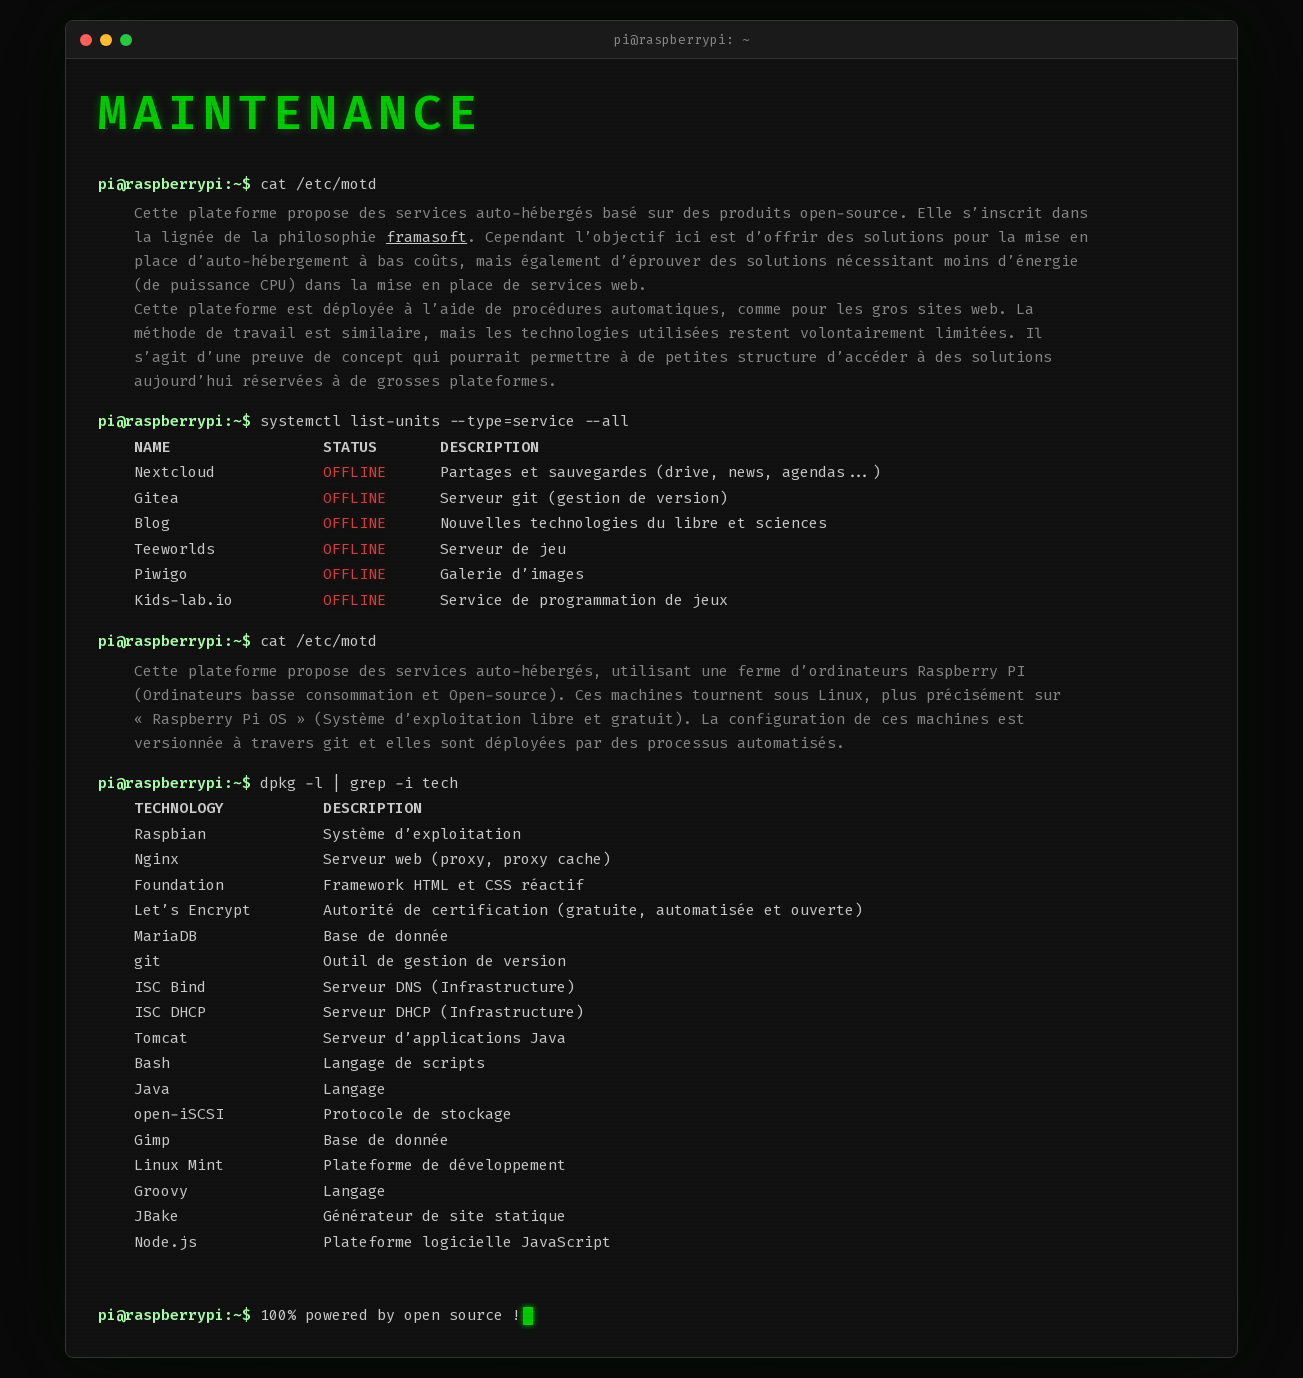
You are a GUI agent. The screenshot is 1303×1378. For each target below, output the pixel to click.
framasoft (426, 237)
